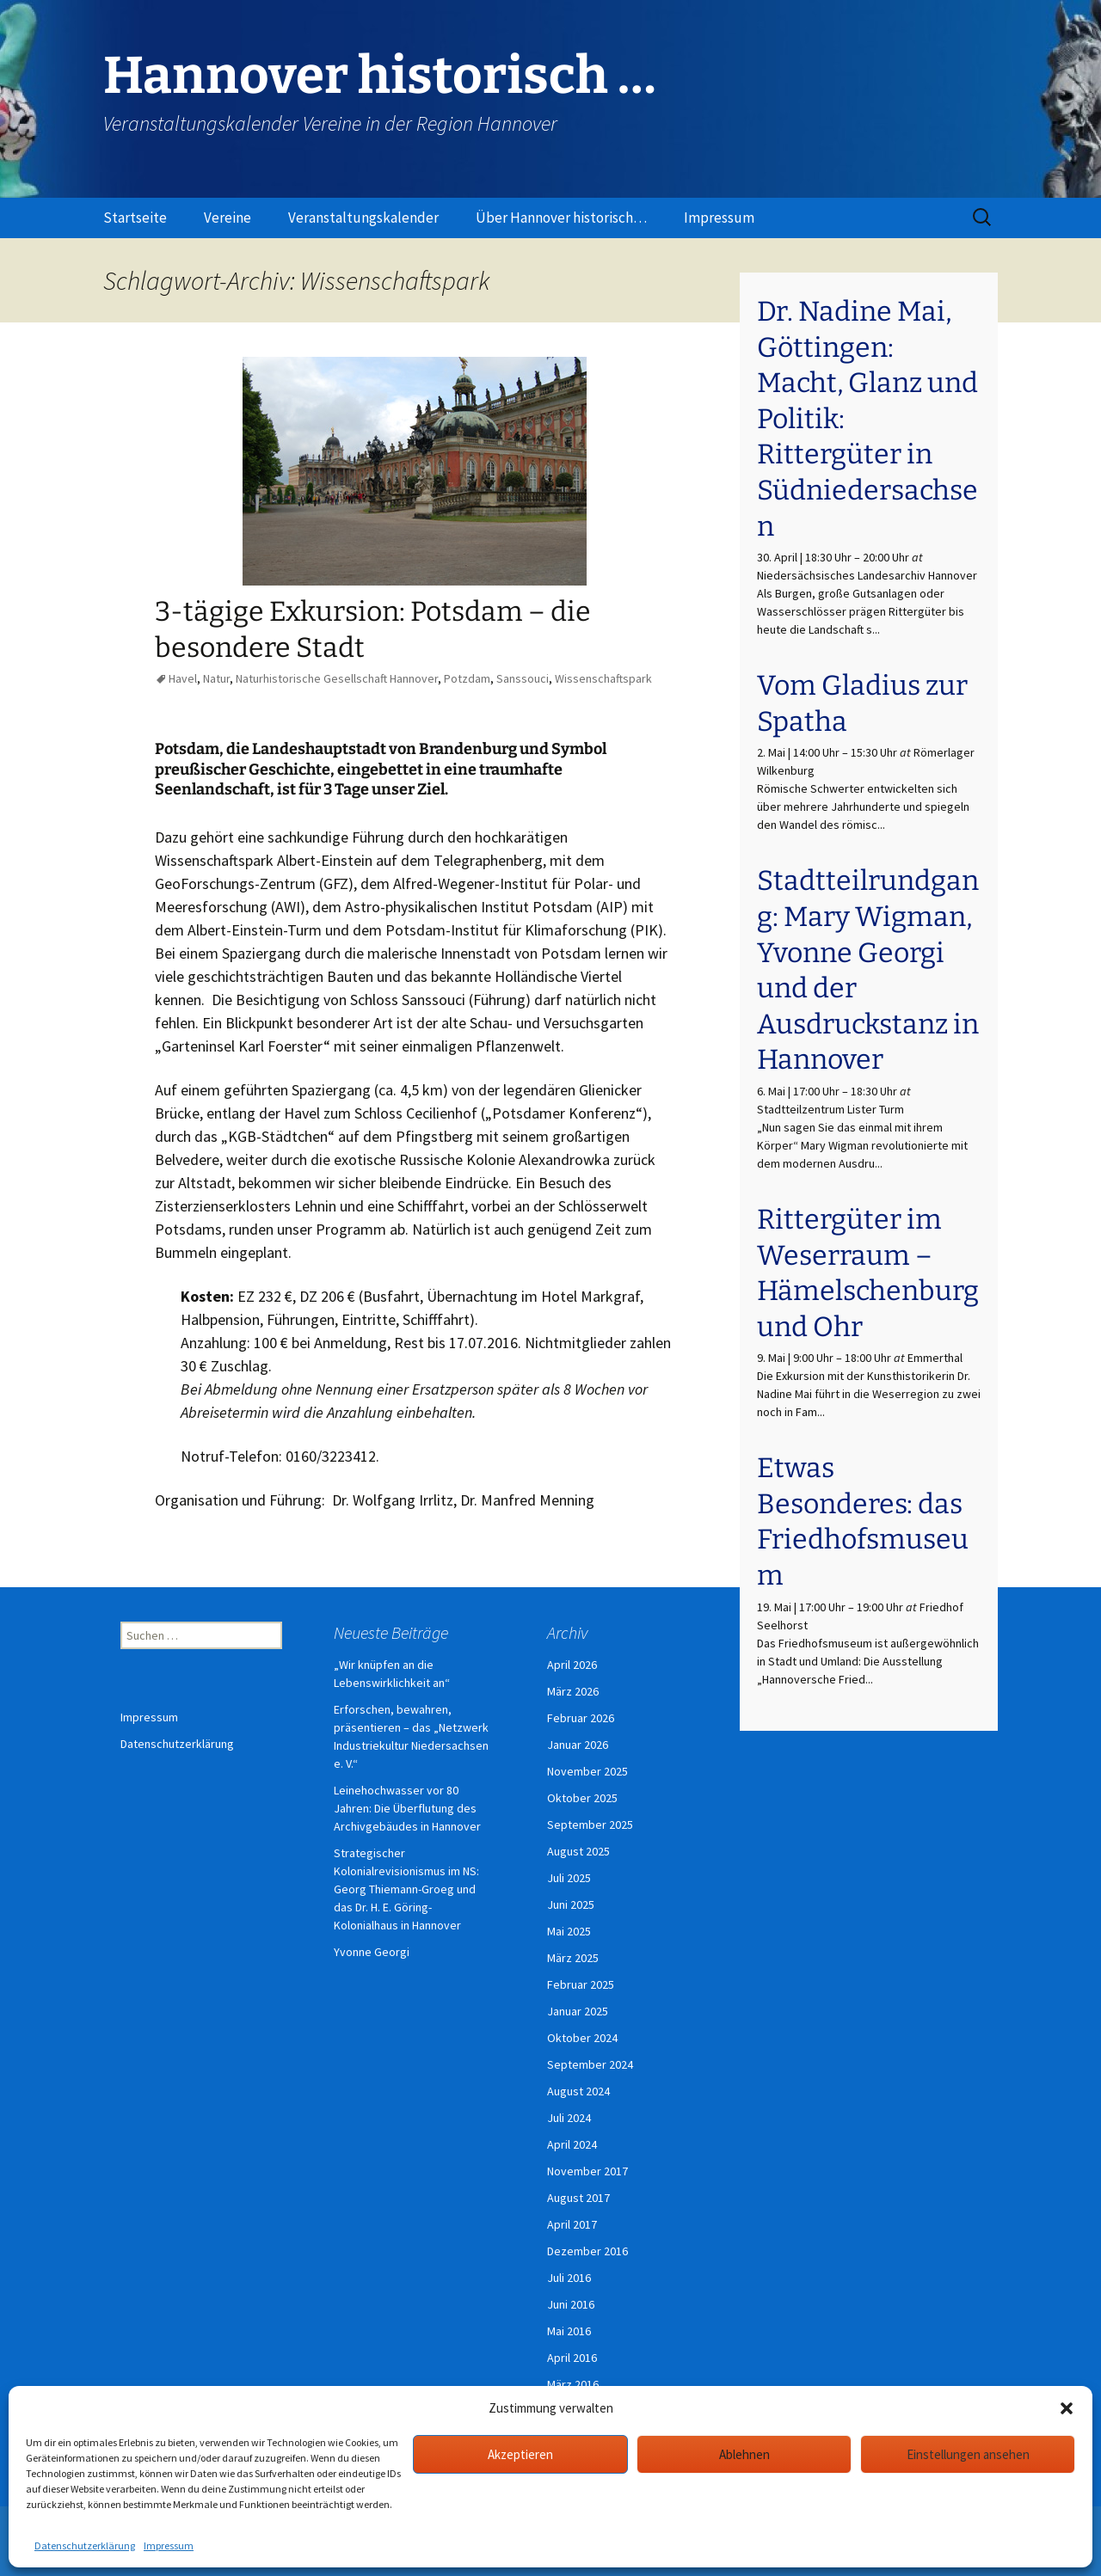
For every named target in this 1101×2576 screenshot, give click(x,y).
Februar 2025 (580, 1984)
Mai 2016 (569, 2331)
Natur (216, 678)
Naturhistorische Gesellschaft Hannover (337, 678)
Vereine (227, 217)
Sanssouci (522, 678)
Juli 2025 (569, 1878)
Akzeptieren (520, 2454)
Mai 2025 (569, 1931)
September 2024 (590, 2064)
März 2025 (573, 1958)
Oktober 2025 (582, 1798)
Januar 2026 (577, 1744)
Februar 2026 (580, 1718)
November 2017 (587, 2171)
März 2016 (573, 2384)
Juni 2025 (570, 1904)
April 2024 (572, 2144)
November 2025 (587, 1771)
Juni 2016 (570, 2304)
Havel (183, 678)
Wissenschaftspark (603, 678)
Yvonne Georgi (371, 1952)
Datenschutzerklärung (84, 2545)
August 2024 (578, 2091)
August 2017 (578, 2197)
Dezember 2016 (587, 2251)
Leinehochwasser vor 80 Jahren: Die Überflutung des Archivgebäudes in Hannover (407, 1808)
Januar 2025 (577, 2011)
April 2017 (572, 2224)
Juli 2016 (569, 2277)
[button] (1066, 2408)
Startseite (135, 217)
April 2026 (572, 1664)
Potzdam (467, 678)
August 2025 (578, 1851)
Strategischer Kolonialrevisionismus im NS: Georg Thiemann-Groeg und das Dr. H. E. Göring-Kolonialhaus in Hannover (406, 1889)
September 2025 (590, 1824)
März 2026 (573, 1691)
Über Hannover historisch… (561, 217)
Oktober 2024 (582, 2037)
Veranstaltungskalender (363, 217)
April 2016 (572, 2357)
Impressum (169, 2545)
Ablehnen (744, 2454)
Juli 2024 (569, 2117)
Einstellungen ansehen (968, 2454)
